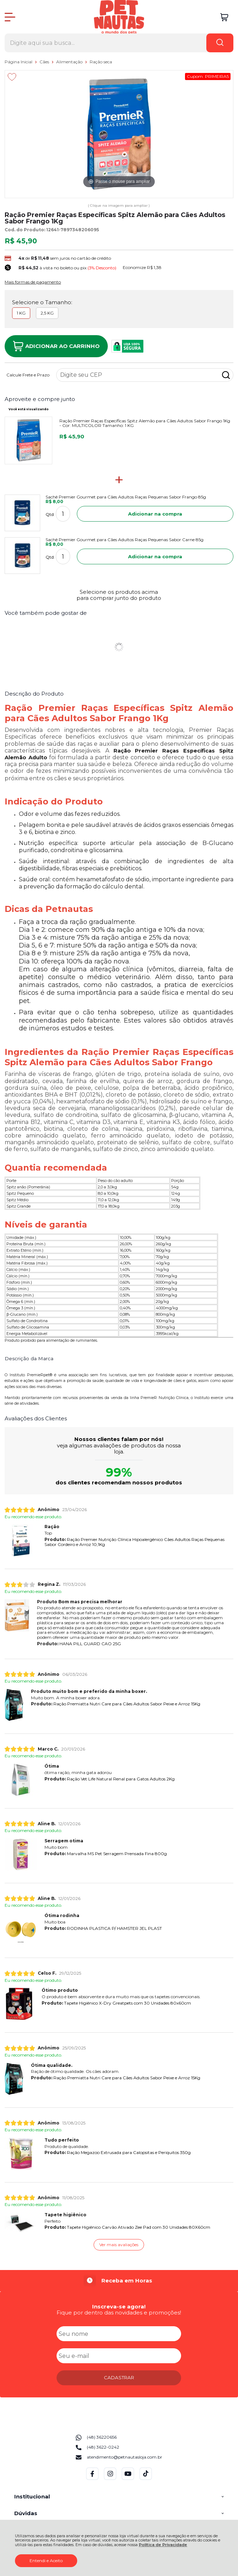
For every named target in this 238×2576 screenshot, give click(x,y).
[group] (119, 2280)
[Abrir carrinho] (224, 17)
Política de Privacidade (163, 2545)
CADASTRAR (119, 2377)
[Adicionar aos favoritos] (11, 77)
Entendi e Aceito (46, 2560)
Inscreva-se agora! (119, 2306)
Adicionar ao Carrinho (56, 346)
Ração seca (101, 61)
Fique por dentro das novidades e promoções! (119, 2312)
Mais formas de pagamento (33, 282)
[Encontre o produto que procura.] (219, 42)
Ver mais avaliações (118, 2244)
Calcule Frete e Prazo (27, 375)
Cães (44, 61)
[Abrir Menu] (10, 17)
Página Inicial (19, 61)
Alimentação (70, 61)
